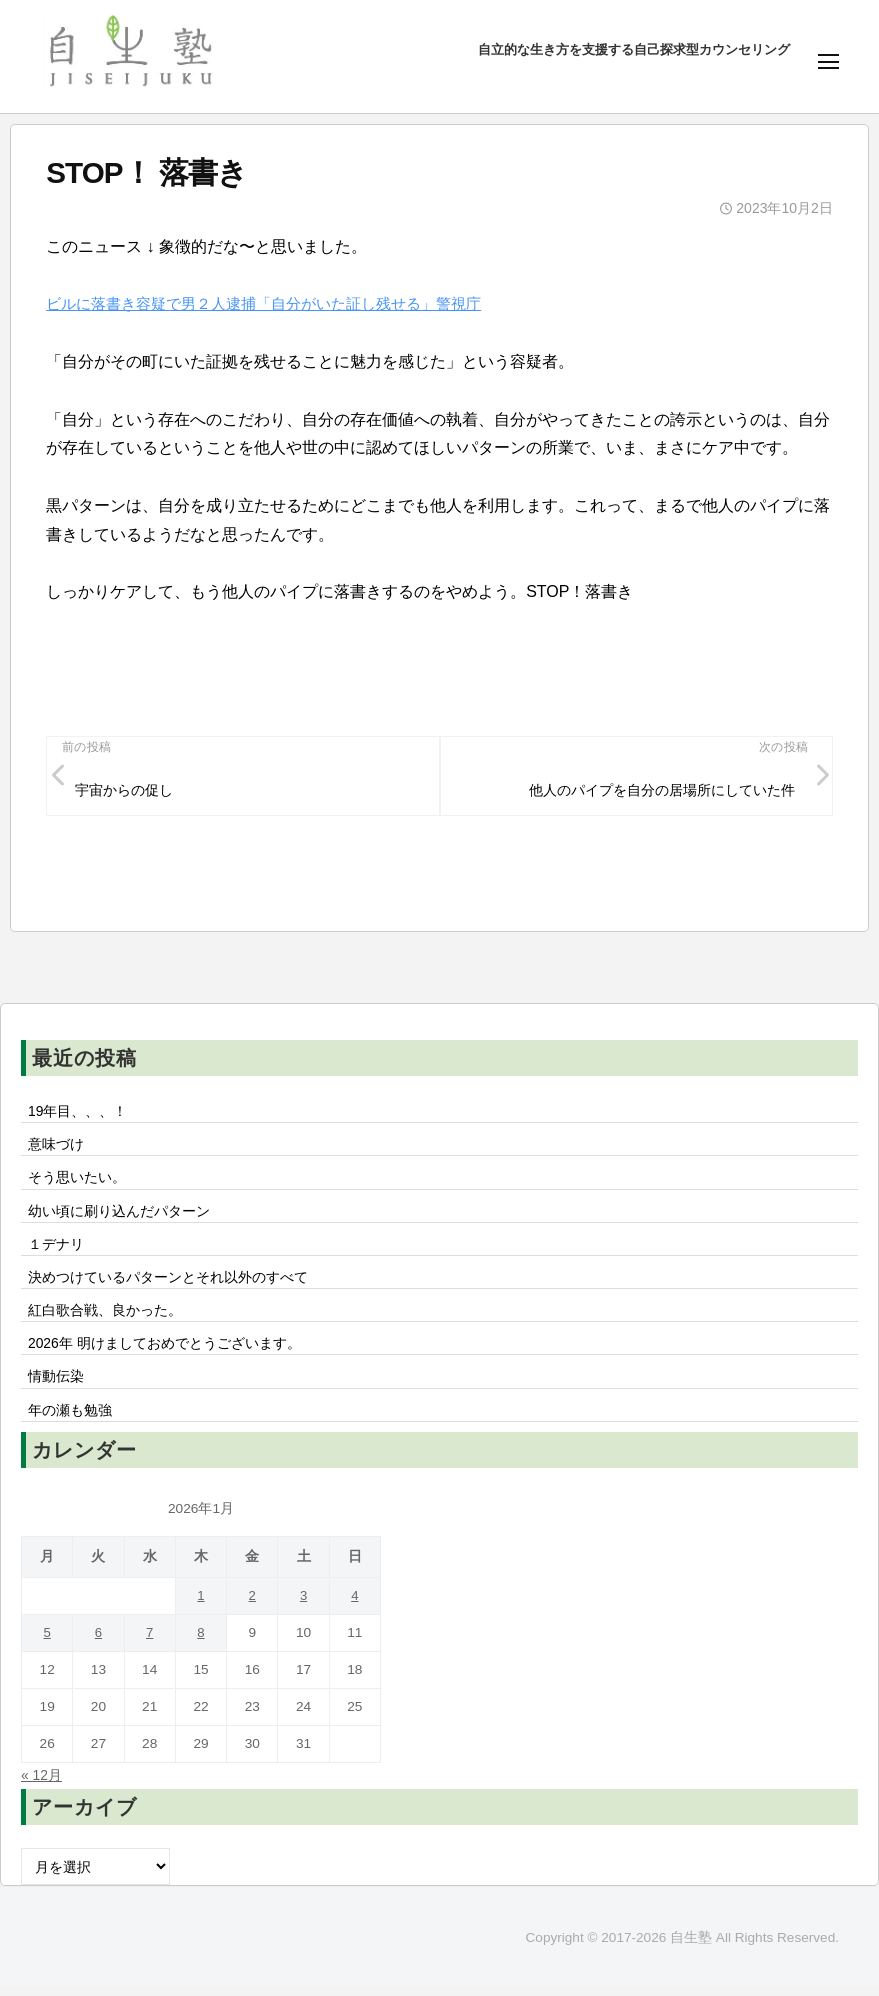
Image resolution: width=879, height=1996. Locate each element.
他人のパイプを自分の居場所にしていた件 (661, 791)
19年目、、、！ (78, 1113)
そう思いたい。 (77, 1181)
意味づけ (63, 1147)
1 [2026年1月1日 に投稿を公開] (201, 1605)
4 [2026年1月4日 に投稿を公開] (355, 1605)
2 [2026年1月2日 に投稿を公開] (252, 1605)
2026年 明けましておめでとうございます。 (165, 1351)
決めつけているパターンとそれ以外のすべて (168, 1283)
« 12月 (42, 1785)
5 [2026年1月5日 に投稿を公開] (47, 1642)
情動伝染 (56, 1385)
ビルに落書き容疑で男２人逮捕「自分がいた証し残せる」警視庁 (278, 303)
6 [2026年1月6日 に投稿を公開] (99, 1642)
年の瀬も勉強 (70, 1419)
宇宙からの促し (125, 791)
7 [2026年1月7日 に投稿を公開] (150, 1642)
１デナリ (56, 1249)
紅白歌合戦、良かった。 (105, 1317)
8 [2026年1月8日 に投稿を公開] (201, 1642)
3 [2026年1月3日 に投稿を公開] (304, 1605)
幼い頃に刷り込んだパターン (119, 1215)
